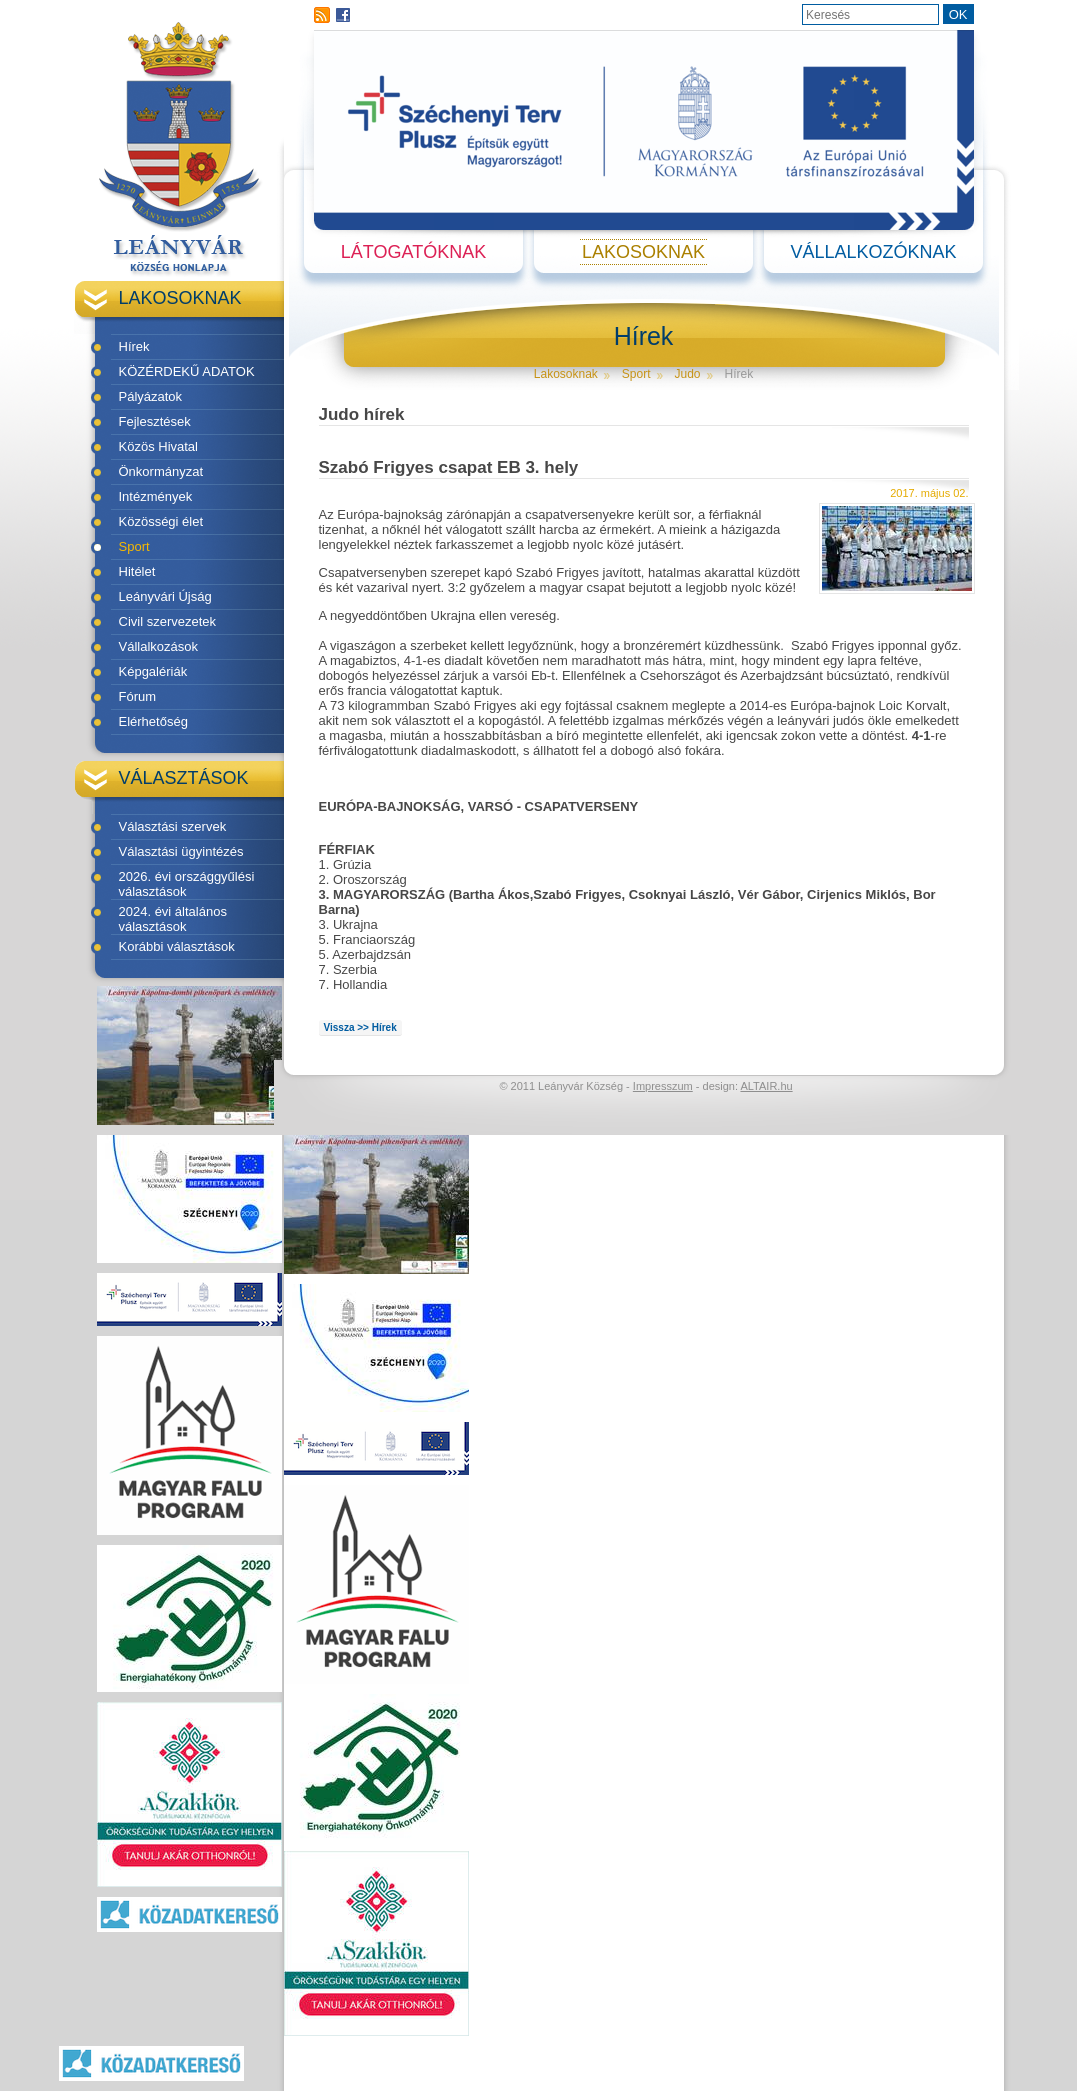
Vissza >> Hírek (360, 1027)
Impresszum (663, 1086)
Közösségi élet (161, 521)
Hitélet (137, 571)
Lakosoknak (643, 252)
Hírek (134, 346)
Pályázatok (151, 396)
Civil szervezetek (168, 621)
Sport (134, 546)
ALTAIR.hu (766, 1086)
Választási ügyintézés (181, 851)
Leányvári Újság (165, 596)
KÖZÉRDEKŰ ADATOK (187, 371)
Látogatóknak (413, 252)
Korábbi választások (177, 946)
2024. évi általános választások (173, 919)
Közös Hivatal (158, 446)
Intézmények (156, 496)
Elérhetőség (153, 721)
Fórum (138, 696)
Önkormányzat (161, 471)
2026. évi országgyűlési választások (187, 884)
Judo (688, 374)
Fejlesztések (155, 421)
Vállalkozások (159, 646)
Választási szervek (173, 826)
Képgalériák (153, 671)
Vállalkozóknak (873, 252)
